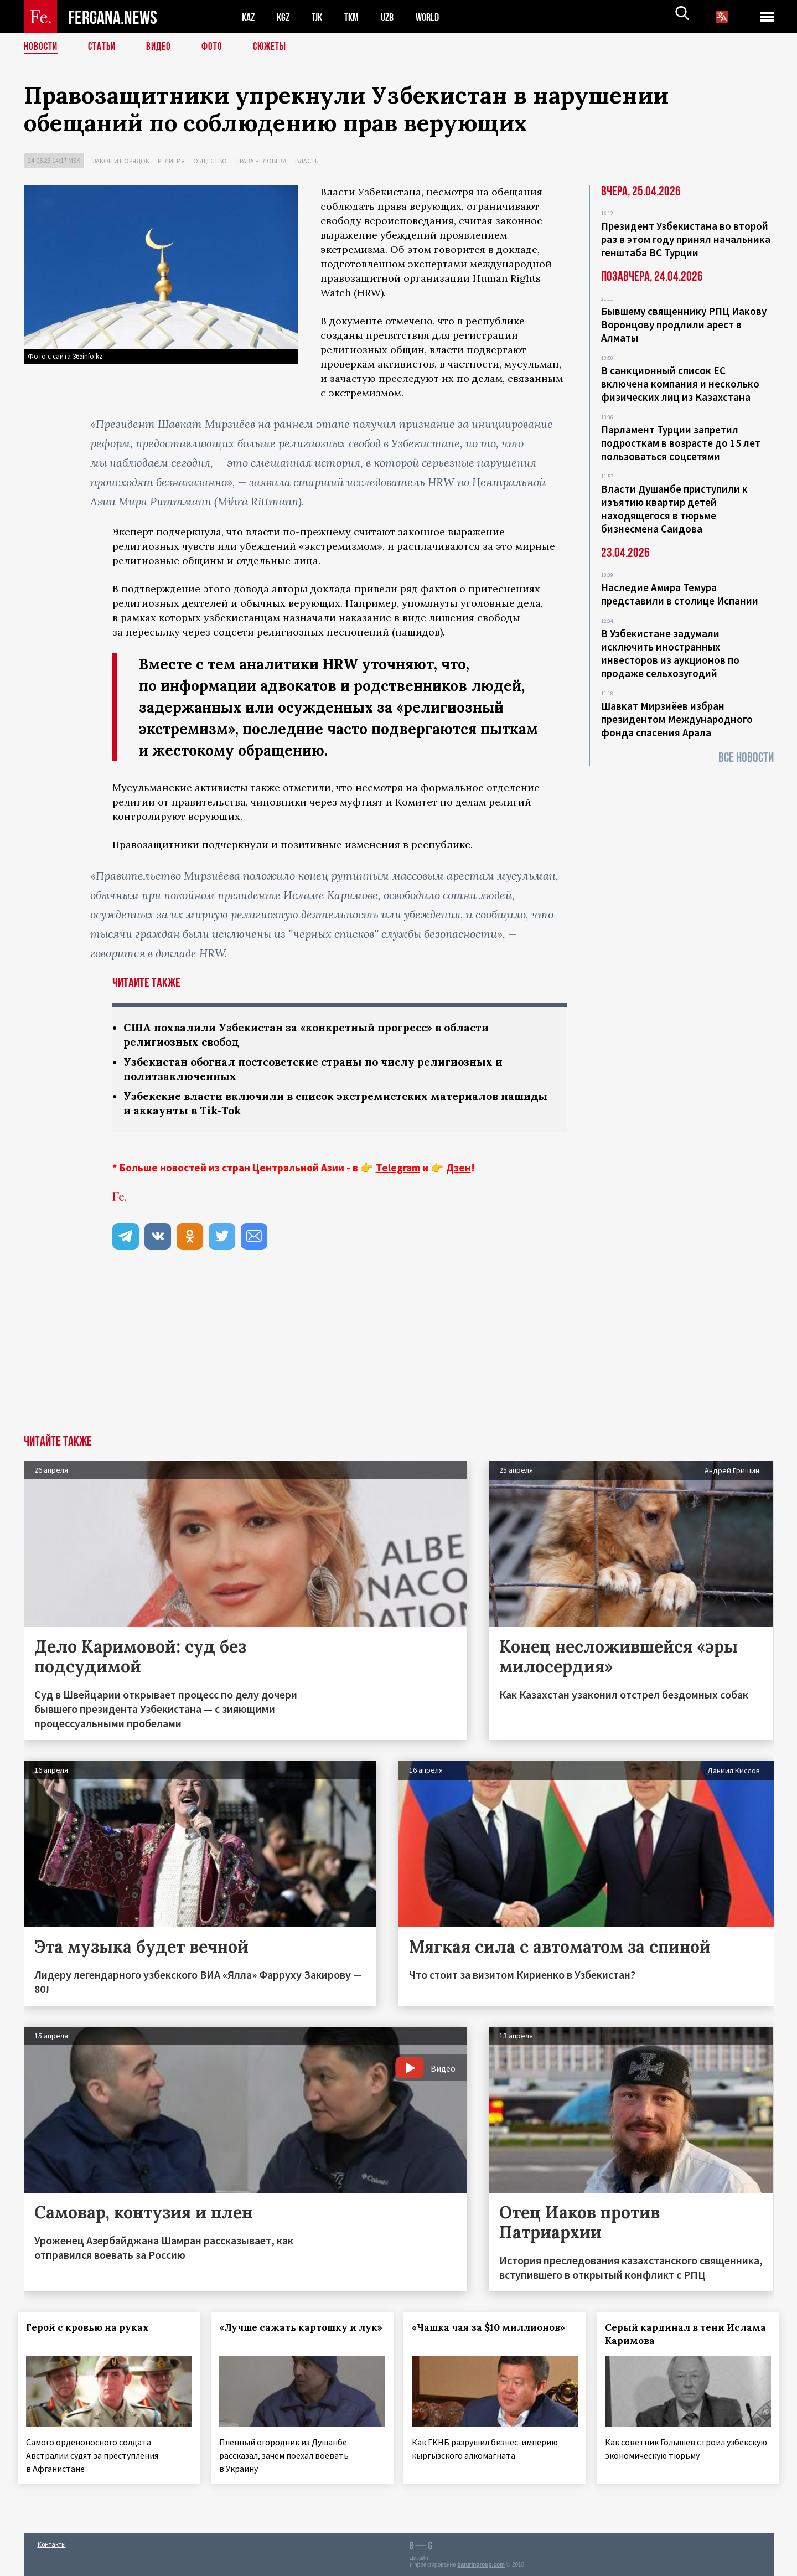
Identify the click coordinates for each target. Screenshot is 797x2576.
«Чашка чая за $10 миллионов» (494, 2331)
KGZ (285, 17)
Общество (210, 161)
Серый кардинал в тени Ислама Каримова (671, 2337)
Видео (162, 47)
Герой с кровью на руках (93, 2331)
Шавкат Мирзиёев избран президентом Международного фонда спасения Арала (677, 719)
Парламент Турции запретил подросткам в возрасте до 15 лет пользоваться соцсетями (680, 443)
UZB (394, 17)
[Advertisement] (398, 1355)
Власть (306, 161)
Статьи (104, 47)
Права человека (261, 161)
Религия (171, 161)
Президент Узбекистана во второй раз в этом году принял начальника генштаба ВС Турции (685, 239)
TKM (357, 17)
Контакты (52, 2543)
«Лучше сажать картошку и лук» (289, 2337)
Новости (41, 47)
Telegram (398, 1171)
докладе (516, 249)
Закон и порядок (120, 161)
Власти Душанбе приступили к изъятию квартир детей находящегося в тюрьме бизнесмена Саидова (674, 508)
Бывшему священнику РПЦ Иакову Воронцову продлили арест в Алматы (684, 324)
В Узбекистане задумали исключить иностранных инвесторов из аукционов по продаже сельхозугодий (670, 653)
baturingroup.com (481, 2564)
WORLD (436, 17)
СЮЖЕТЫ (275, 47)
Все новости (746, 758)
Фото (216, 47)
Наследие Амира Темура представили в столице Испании (679, 594)
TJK (321, 17)
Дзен (458, 1171)
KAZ (249, 17)
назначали (309, 617)
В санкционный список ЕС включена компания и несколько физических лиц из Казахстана (680, 384)
